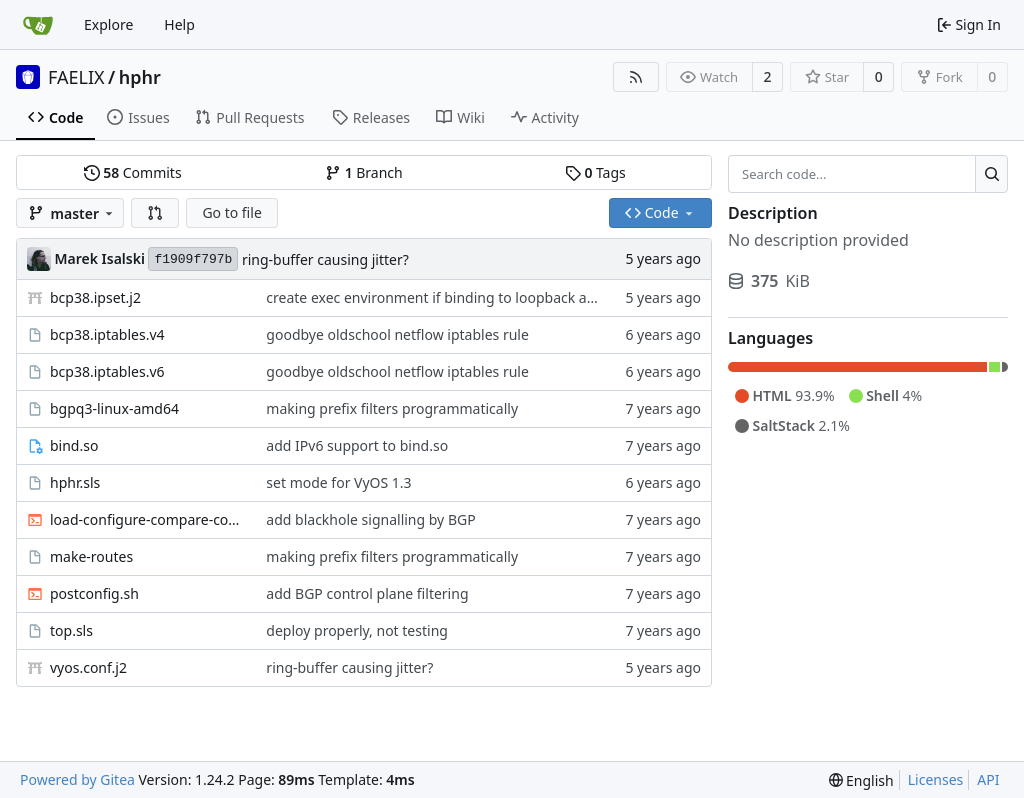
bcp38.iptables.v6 (107, 371)
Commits (133, 172)
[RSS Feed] (636, 77)
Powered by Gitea (77, 779)
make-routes (91, 556)
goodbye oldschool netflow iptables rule (397, 334)
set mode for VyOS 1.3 (338, 482)
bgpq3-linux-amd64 (114, 408)
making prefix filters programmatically (392, 408)
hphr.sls (75, 482)
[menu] (861, 780)
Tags (595, 172)
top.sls (71, 630)
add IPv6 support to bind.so (357, 445)
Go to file (231, 212)
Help (179, 24)
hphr (140, 77)
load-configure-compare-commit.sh (148, 519)
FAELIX (76, 77)
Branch (364, 172)
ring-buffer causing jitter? (325, 259)
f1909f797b (193, 259)
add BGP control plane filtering (367, 593)
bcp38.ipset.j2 (95, 297)
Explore (108, 24)
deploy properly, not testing (357, 630)
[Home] (38, 25)
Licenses (936, 779)
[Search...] (991, 174)
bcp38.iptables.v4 (107, 334)
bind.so (74, 445)
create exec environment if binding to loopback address (448, 297)
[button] (155, 213)
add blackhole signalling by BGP (370, 519)
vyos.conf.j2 (88, 667)
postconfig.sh (94, 593)
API (988, 779)
